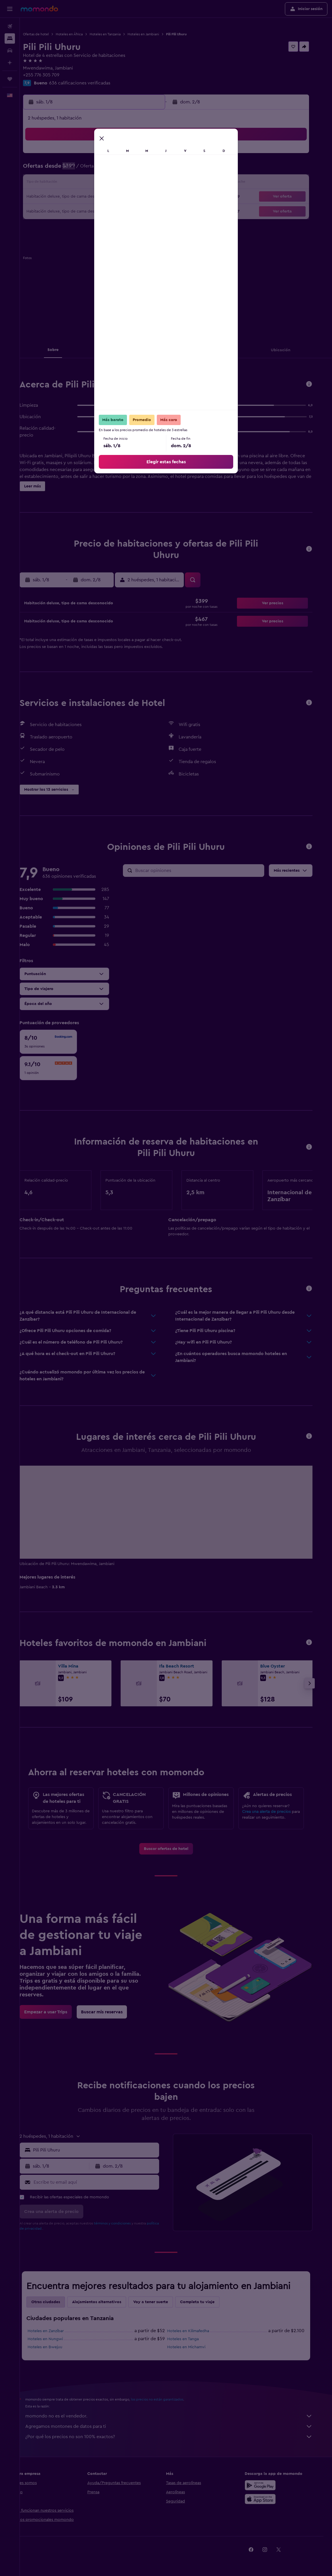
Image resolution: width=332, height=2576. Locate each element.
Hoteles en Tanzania (123, 34)
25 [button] (87, 211)
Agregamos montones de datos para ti (179, 2426)
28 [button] (129, 211)
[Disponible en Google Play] (270, 2485)
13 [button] (115, 183)
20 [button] (115, 197)
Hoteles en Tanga (193, 2339)
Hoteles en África (87, 34)
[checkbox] (58, 1042)
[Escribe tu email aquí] (105, 2182)
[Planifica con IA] (9, 62)
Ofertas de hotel (54, 34)
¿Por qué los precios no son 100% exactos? (179, 2436)
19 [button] (101, 197)
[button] (9, 9)
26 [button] (101, 211)
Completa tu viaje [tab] (207, 2302)
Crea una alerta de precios (276, 1812)
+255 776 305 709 (59, 75)
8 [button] (143, 169)
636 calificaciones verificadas (97, 83)
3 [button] (74, 169)
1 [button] (143, 155)
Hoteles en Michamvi (196, 2347)
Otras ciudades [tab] (55, 2302)
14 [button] (129, 183)
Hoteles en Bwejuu (55, 2347)
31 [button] (74, 224)
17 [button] (74, 197)
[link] (176, 1849)
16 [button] (157, 183)
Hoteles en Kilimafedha (198, 2331)
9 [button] (156, 169)
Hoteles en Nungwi (55, 2339)
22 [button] (142, 197)
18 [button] (88, 197)
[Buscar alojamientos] (9, 38)
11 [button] (87, 183)
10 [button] (74, 183)
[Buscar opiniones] (208, 871)
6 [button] (115, 169)
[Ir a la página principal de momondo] (39, 8)
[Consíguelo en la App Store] (270, 2499)
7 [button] (129, 169)
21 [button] (129, 197)
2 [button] (156, 155)
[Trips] (9, 79)
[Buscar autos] (9, 50)
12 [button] (101, 183)
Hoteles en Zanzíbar (56, 2331)
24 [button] (73, 211)
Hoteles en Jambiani (161, 34)
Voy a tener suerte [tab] (160, 2302)
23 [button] (156, 197)
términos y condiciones (122, 2223)
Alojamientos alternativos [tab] (106, 2302)
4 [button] (87, 169)
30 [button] (156, 211)
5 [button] (101, 169)
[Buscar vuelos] (9, 26)
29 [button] (142, 211)
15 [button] (143, 183)
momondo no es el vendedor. (179, 2416)
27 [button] (115, 211)
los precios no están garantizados (167, 2399)
